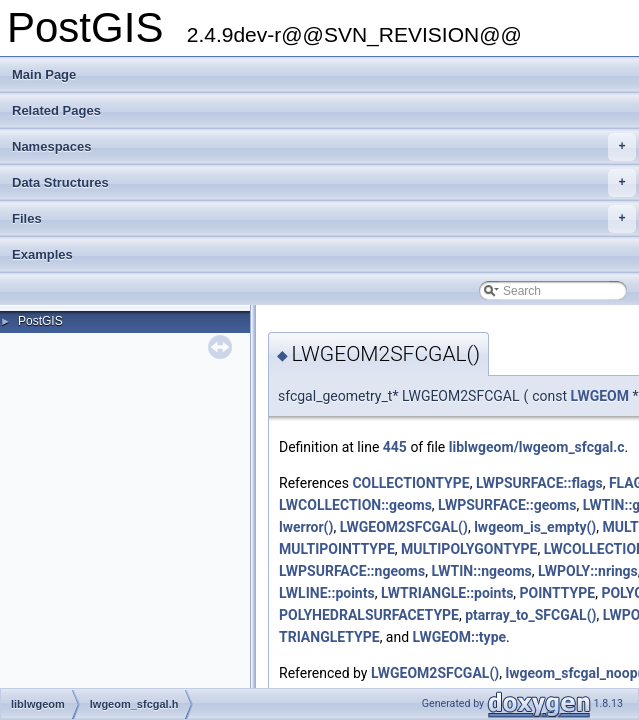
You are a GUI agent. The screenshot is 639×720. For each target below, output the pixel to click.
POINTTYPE (558, 593)
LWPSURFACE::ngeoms (352, 571)
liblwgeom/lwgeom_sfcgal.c (537, 447)
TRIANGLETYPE (329, 637)
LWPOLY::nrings (588, 571)
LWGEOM (600, 396)
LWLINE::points (327, 593)
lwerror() (306, 527)
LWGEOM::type (460, 637)
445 (395, 447)
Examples (42, 254)
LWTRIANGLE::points (447, 593)
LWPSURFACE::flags (539, 483)
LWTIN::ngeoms (481, 571)
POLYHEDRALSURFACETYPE (369, 615)
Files (324, 219)
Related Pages (56, 110)
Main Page (44, 74)
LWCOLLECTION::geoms (355, 505)
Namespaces (324, 147)
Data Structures (324, 183)
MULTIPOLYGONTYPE (469, 549)
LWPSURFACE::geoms (507, 505)
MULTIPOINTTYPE (337, 549)
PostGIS (40, 321)
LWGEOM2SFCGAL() (404, 527)
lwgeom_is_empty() (535, 527)
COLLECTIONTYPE (410, 483)
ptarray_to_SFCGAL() (530, 615)
